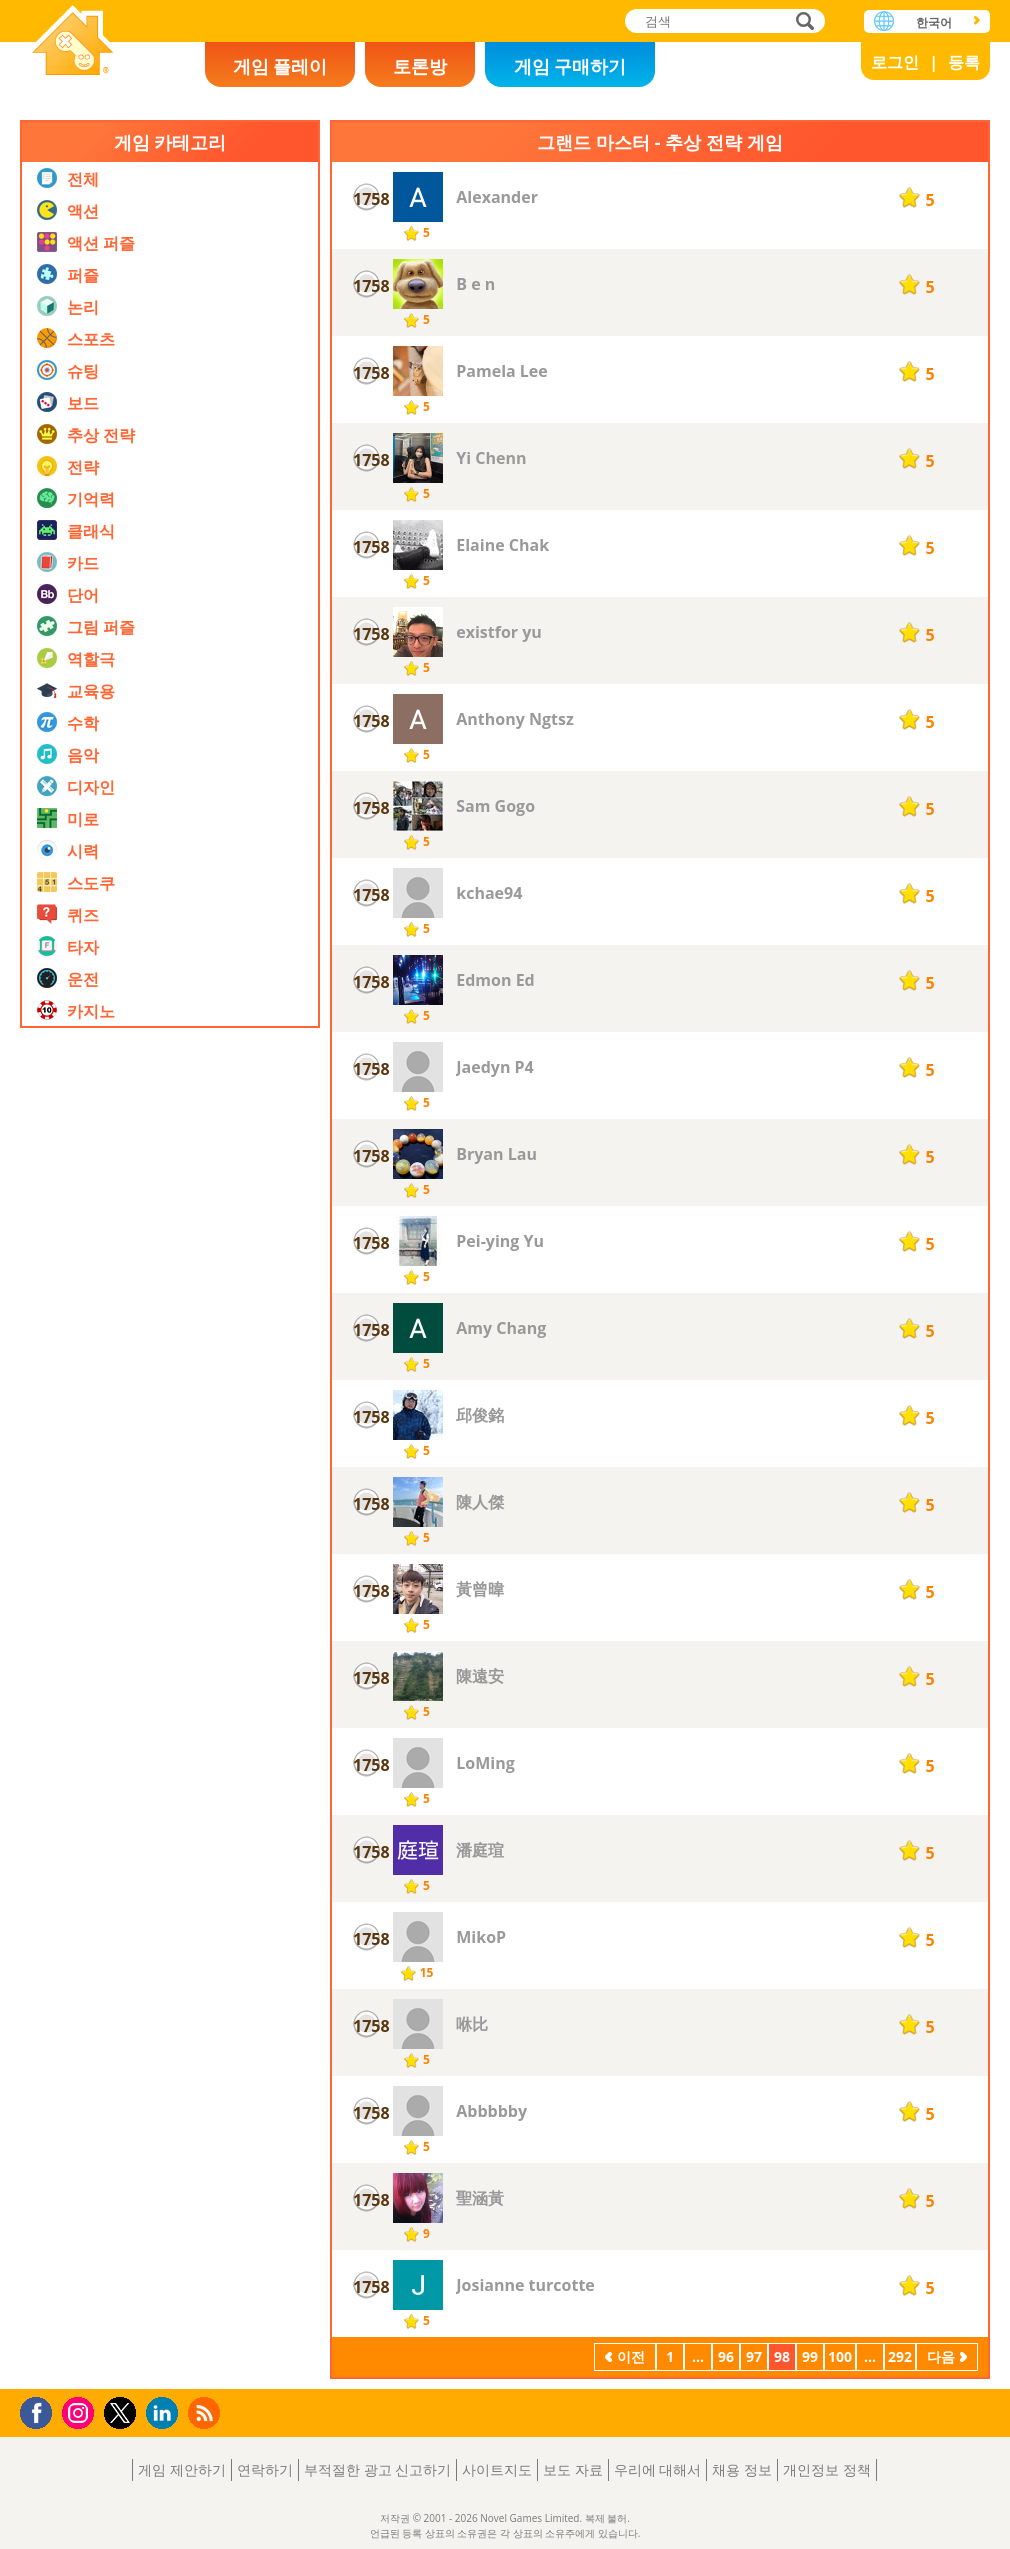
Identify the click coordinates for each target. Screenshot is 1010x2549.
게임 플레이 (280, 66)
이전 (631, 2356)
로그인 (895, 62)
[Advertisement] (170, 1644)
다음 (941, 2356)
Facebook (41, 2410)
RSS (206, 2412)
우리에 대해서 (658, 2469)
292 (900, 2356)
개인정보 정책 (827, 2469)
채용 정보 (742, 2469)
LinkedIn (165, 2413)
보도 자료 (573, 2469)
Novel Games (73, 42)
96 (726, 2356)
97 (754, 2356)
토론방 (420, 66)
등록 (964, 62)
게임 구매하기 (570, 66)
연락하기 (265, 2469)
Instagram (81, 2411)
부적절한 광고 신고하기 (377, 2469)
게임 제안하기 (182, 2469)
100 (840, 2356)
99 (810, 2356)
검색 (802, 22)
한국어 (934, 22)
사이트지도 (497, 2469)
